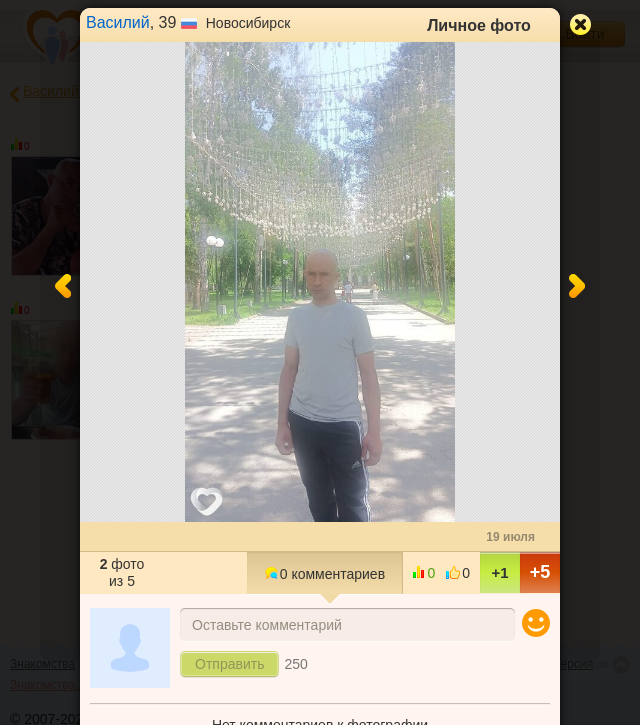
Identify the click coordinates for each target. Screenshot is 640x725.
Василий (118, 22)
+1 (499, 572)
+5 (540, 572)
